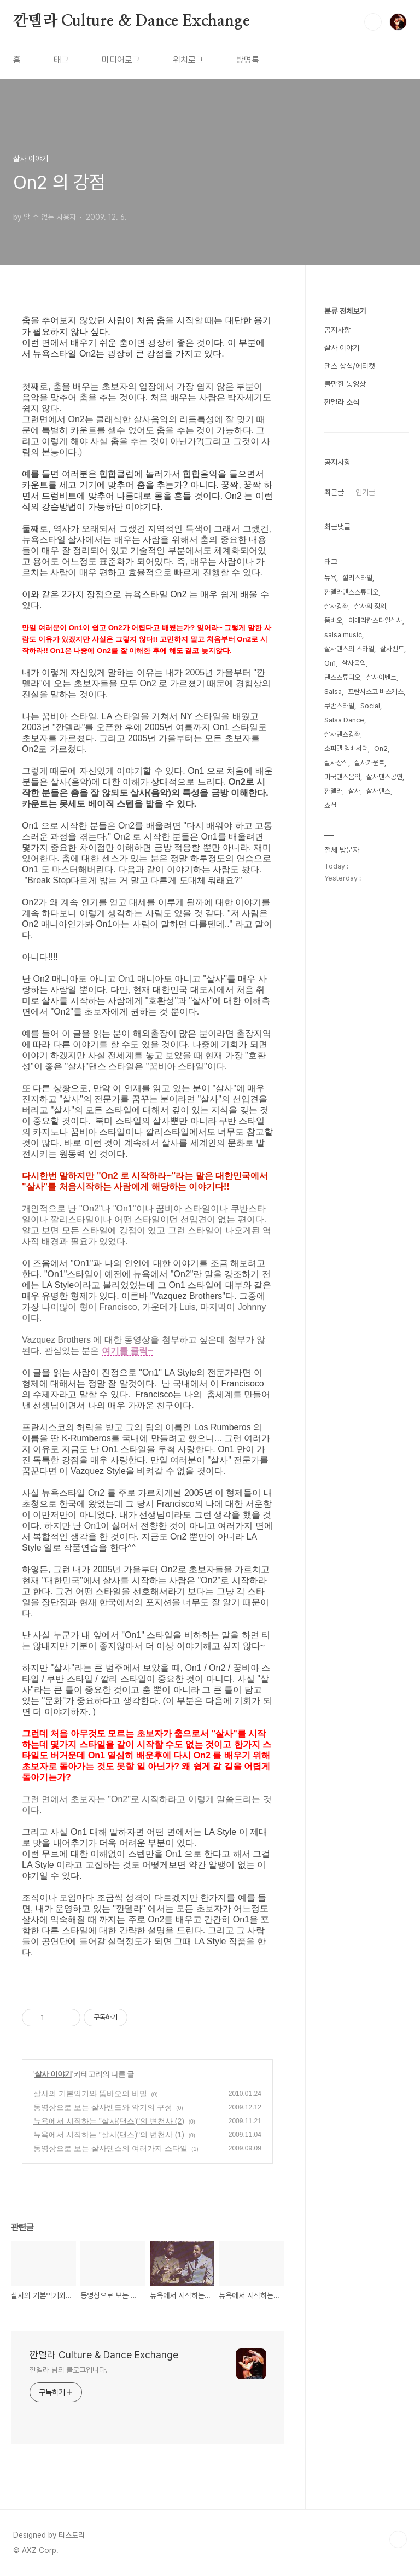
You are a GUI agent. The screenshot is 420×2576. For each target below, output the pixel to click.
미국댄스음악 (342, 777)
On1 (330, 663)
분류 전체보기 (345, 311)
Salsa (333, 691)
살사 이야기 (53, 2074)
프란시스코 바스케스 (376, 691)
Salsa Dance (344, 720)
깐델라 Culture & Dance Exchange (131, 21)
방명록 (247, 60)
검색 (373, 22)
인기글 (365, 492)
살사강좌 (336, 606)
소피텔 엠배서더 (346, 748)
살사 (354, 791)
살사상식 (336, 763)
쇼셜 (330, 805)
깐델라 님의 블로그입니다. (69, 2369)
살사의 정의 (370, 606)
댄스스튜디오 (342, 677)
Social (370, 706)
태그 (61, 60)
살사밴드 (392, 649)
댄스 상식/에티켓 (349, 366)
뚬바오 (333, 620)
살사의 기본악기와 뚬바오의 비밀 (90, 2093)
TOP (398, 2539)
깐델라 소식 (341, 402)
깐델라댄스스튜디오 (351, 592)
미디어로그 (121, 60)
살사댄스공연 (384, 777)
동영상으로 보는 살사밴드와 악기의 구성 (102, 2107)
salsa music (343, 635)
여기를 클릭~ (127, 1350)
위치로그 (188, 60)
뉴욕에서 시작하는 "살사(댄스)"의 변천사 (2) (108, 2121)
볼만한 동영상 (345, 384)
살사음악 (354, 663)
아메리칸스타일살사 (375, 620)
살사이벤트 (381, 677)
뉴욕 (330, 578)
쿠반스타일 (339, 706)
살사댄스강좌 (342, 734)
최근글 (334, 492)
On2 (381, 748)
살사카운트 (369, 763)
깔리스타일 (357, 578)
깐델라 (333, 791)
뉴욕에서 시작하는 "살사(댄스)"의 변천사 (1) (108, 2134)
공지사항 (337, 329)
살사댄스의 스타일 (349, 649)
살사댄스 (378, 791)
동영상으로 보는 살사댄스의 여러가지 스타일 (110, 2148)
